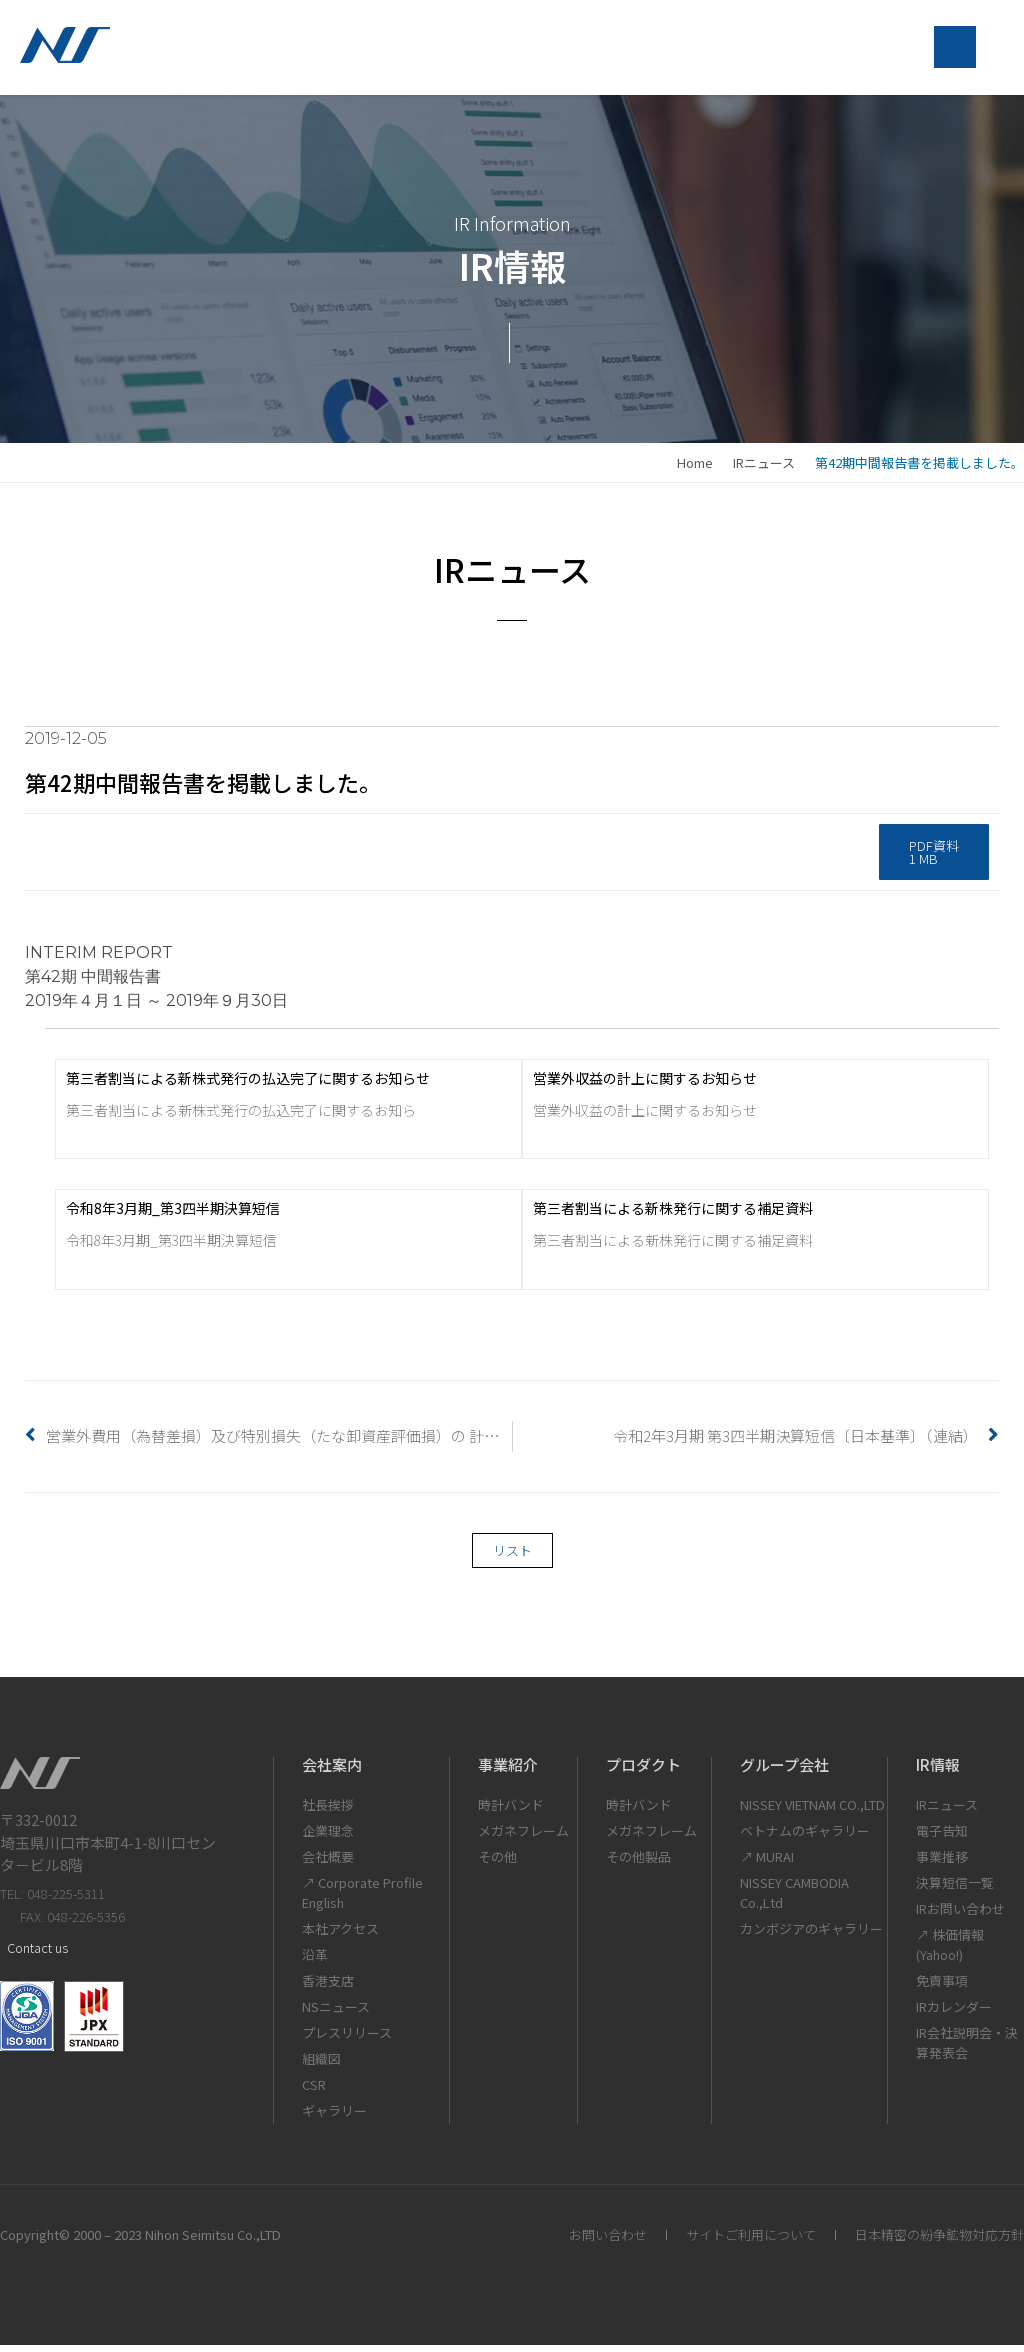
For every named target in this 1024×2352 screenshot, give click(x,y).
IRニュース (764, 469)
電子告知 (942, 1837)
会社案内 (332, 1771)
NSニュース (336, 2013)
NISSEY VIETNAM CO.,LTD (812, 1811)
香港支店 (328, 1987)
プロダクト (643, 1771)
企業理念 (328, 1837)
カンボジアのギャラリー (811, 1935)
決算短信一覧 (955, 1889)
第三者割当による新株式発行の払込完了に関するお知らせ (248, 1084)
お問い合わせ (608, 2241)
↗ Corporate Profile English (362, 1899)
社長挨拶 (328, 1811)
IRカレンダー (954, 2013)
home (695, 469)
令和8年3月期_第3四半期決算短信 (173, 1215)
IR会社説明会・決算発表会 (967, 2049)
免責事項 (942, 1987)
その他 (497, 1863)
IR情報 (938, 1771)
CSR (314, 2091)
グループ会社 (784, 1771)
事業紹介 (508, 1771)
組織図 (321, 2065)
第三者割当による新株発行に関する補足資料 (673, 1215)
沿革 (315, 1961)
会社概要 (328, 1863)
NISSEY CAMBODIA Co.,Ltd (794, 1899)
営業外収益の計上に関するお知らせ (645, 1084)
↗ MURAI (767, 1863)
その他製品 (638, 1863)
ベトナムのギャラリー (805, 1837)
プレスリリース (347, 2039)
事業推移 (942, 1863)
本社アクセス (340, 1935)
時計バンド (511, 1811)
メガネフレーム (523, 1837)
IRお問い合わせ (960, 1915)
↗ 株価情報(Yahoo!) (950, 1951)
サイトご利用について (751, 2241)
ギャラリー (334, 2117)
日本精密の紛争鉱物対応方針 (939, 2241)
